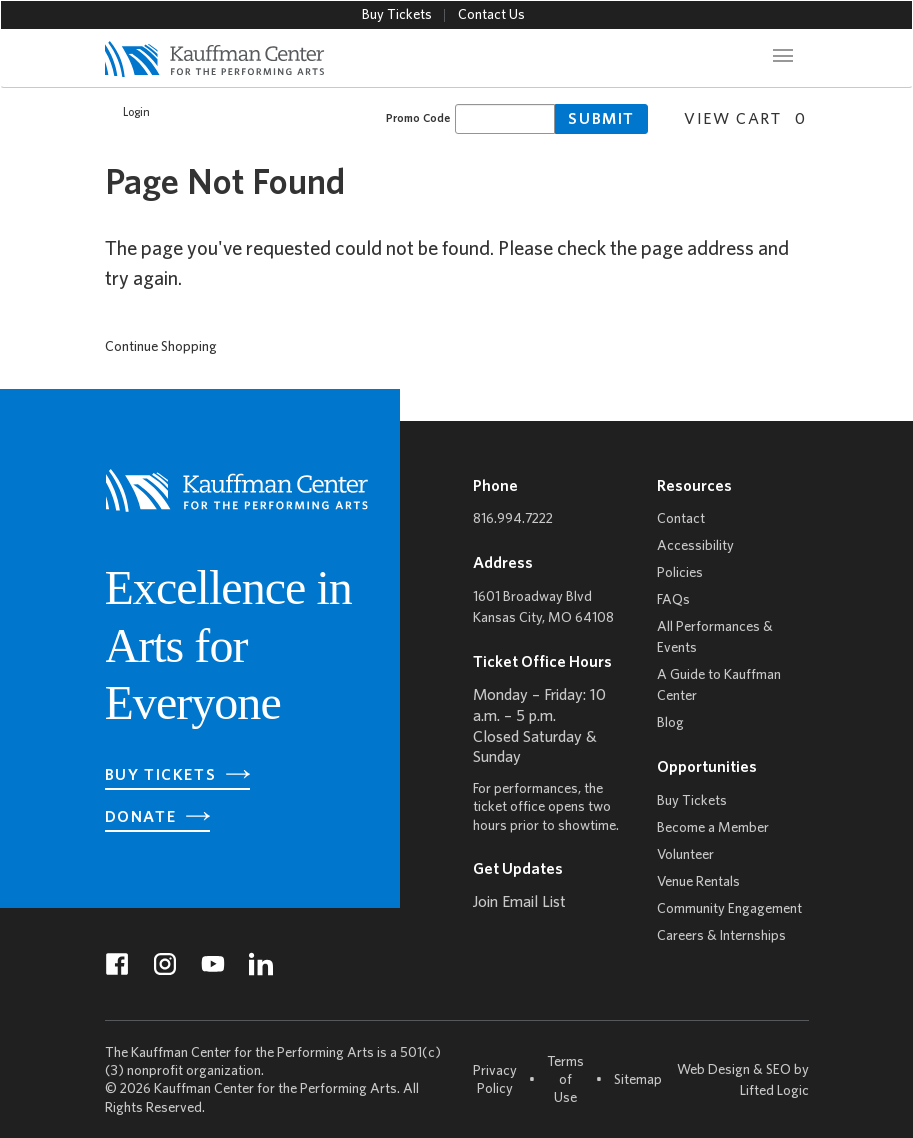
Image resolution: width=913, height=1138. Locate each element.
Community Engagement (729, 909)
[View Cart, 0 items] (737, 117)
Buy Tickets (397, 15)
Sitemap (638, 1079)
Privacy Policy (495, 1080)
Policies (680, 573)
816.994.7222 (513, 519)
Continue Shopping (161, 347)
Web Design (713, 1070)
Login (126, 113)
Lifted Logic (774, 1091)
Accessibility (695, 546)
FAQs (673, 600)
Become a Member (713, 828)
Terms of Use (565, 1080)
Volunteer (685, 855)
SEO (778, 1070)
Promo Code (418, 118)
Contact (681, 519)
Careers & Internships (721, 936)
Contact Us (491, 15)
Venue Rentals (698, 882)
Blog (670, 723)
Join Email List (519, 903)
